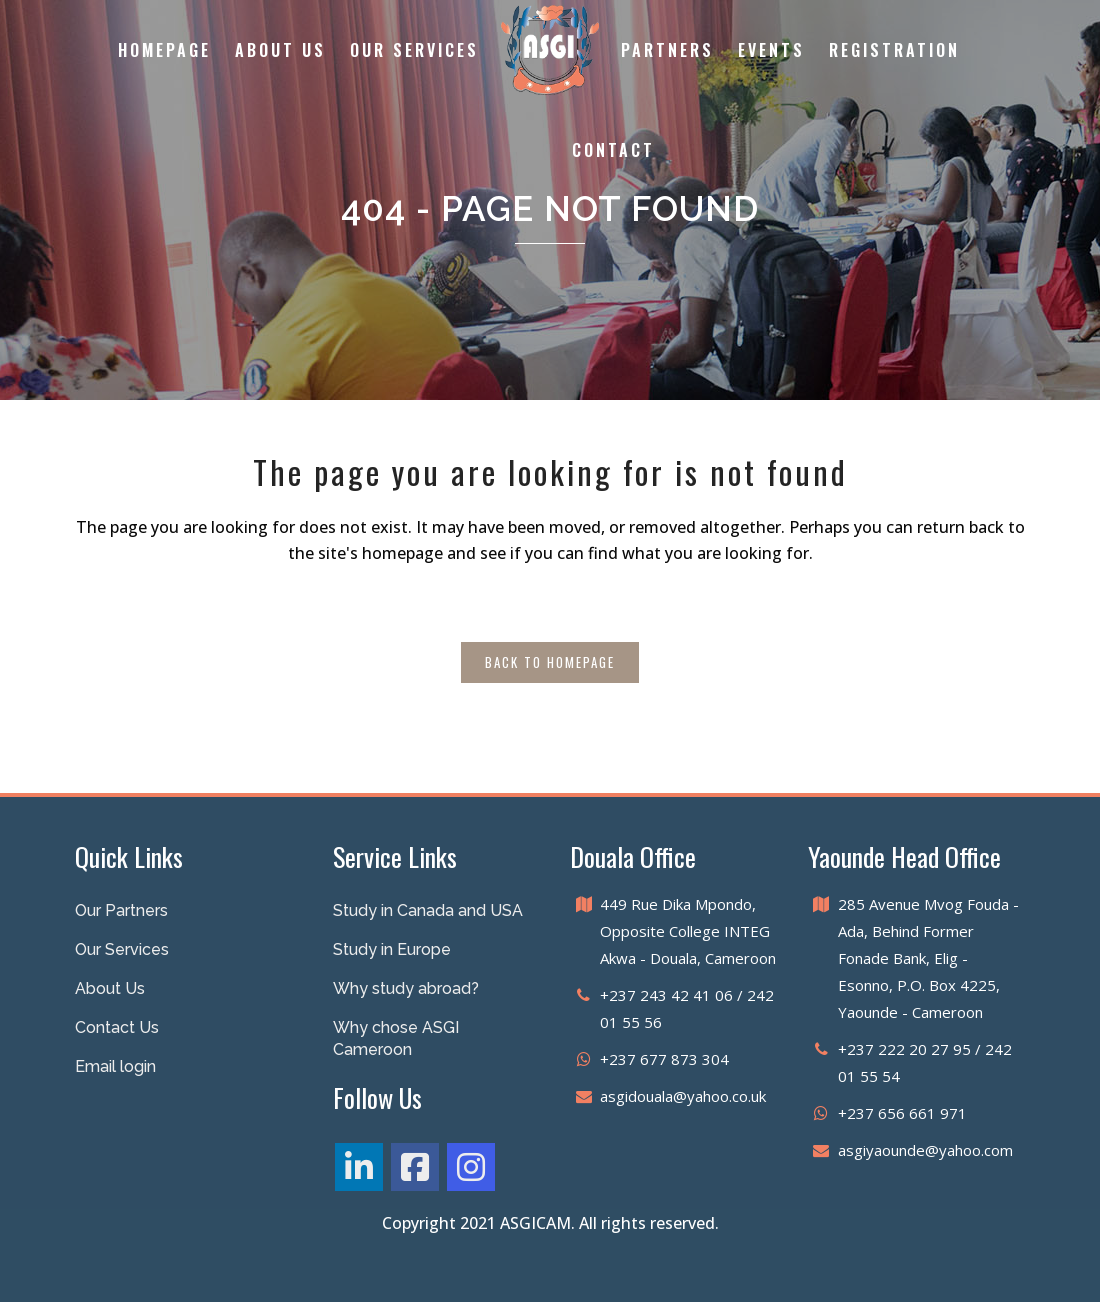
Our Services (122, 949)
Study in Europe (392, 949)
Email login (115, 1066)
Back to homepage (550, 662)
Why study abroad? (406, 988)
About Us (110, 988)
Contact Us (117, 1027)
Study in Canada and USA (428, 910)
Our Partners (121, 910)
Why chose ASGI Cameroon (396, 1038)
